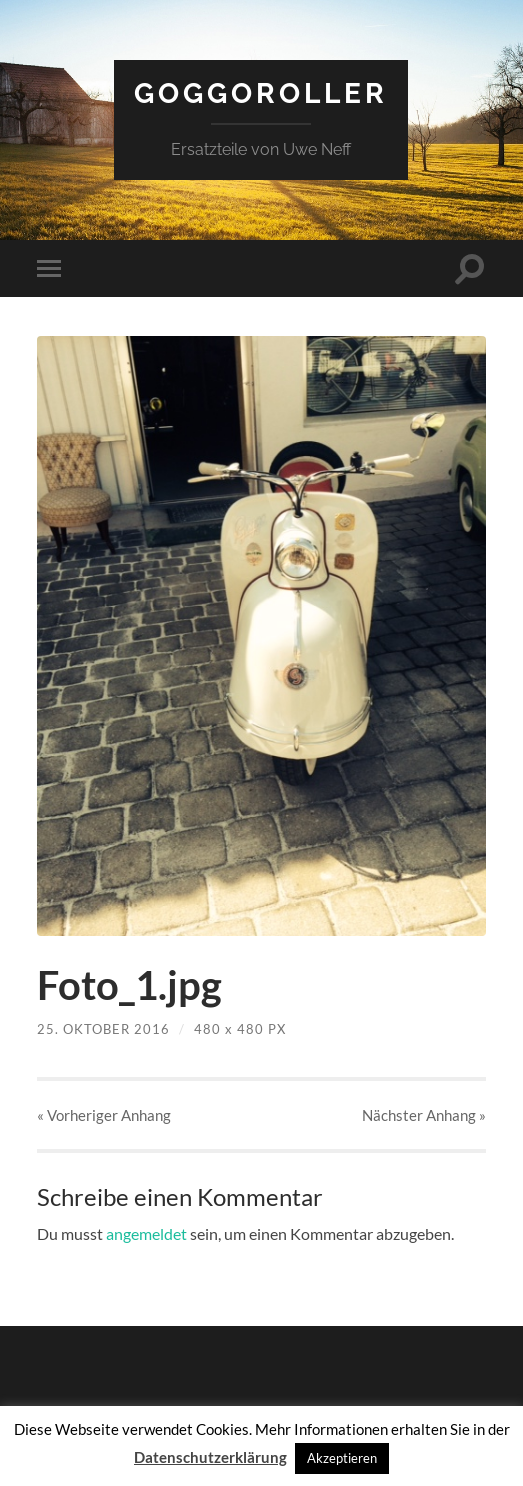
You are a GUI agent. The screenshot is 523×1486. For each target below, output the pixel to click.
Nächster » (424, 1115)
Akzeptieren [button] (342, 1458)
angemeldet (146, 1233)
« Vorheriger (104, 1115)
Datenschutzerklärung (210, 1457)
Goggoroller (261, 93)
